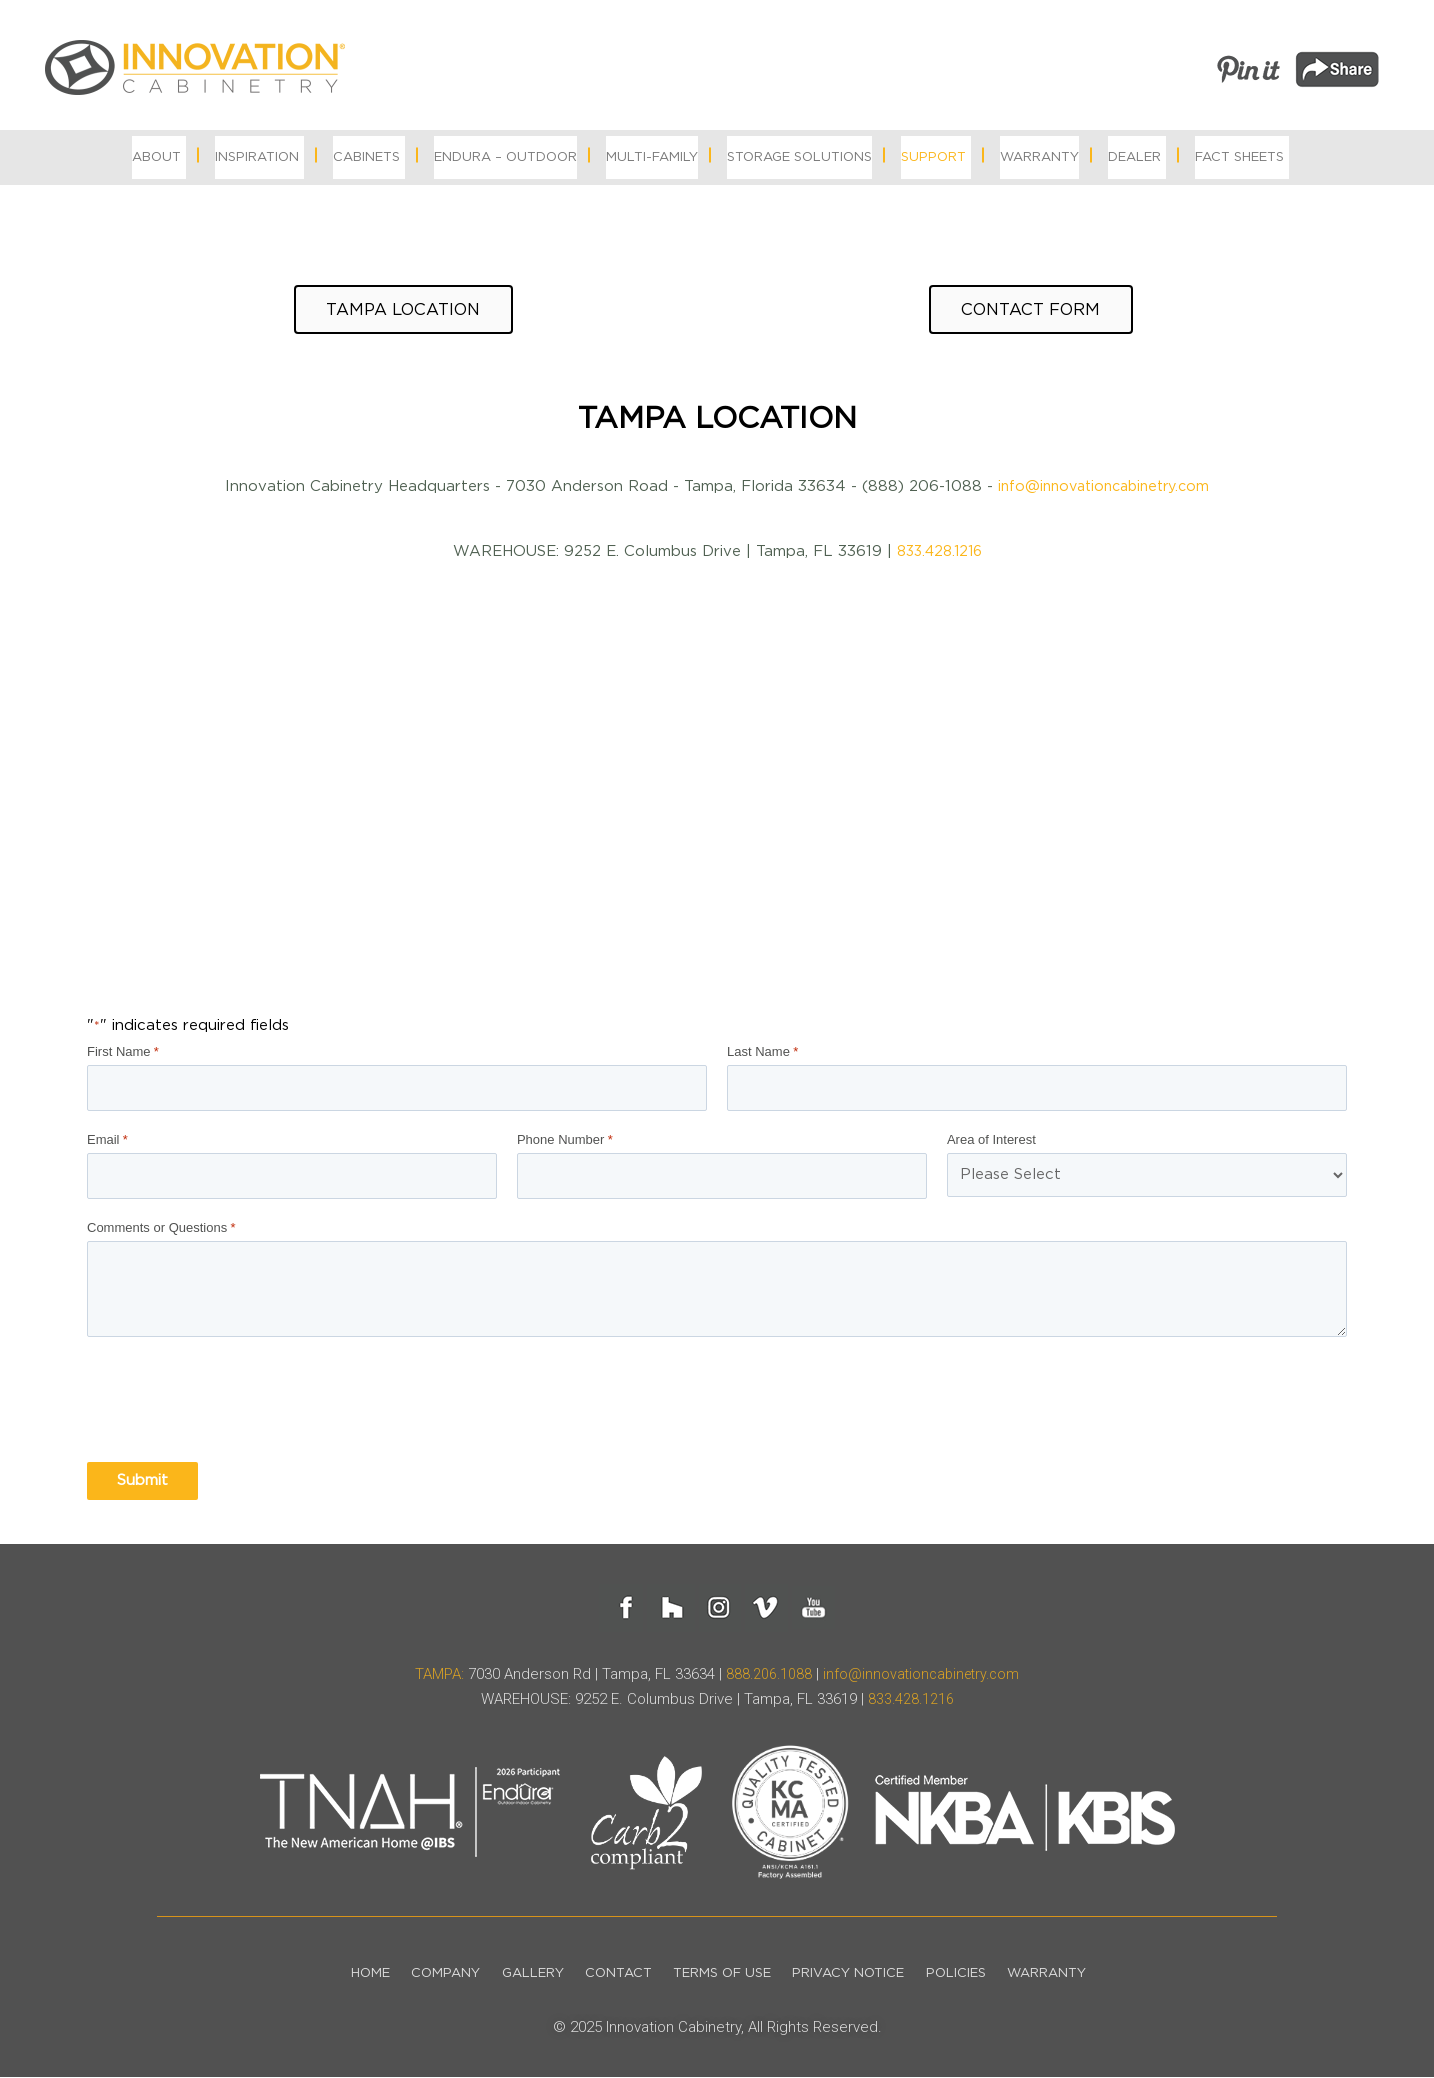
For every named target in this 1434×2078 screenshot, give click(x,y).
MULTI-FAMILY (652, 157)
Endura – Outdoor (505, 157)
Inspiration (257, 157)
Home (338, 1974)
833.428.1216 (939, 557)
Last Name (762, 1058)
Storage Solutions (799, 157)
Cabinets (366, 157)
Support (933, 157)
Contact (612, 1974)
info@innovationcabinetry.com (1103, 492)
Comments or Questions (161, 1229)
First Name (123, 1058)
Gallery (518, 1974)
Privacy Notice (860, 1974)
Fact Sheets (1239, 157)
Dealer (1134, 157)
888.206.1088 (765, 1675)
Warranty (1039, 157)
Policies (976, 1974)
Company (422, 1974)
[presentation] (239, 1402)
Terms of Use (725, 1974)
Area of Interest (991, 1142)
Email (107, 1143)
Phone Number (565, 1143)
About (156, 157)
